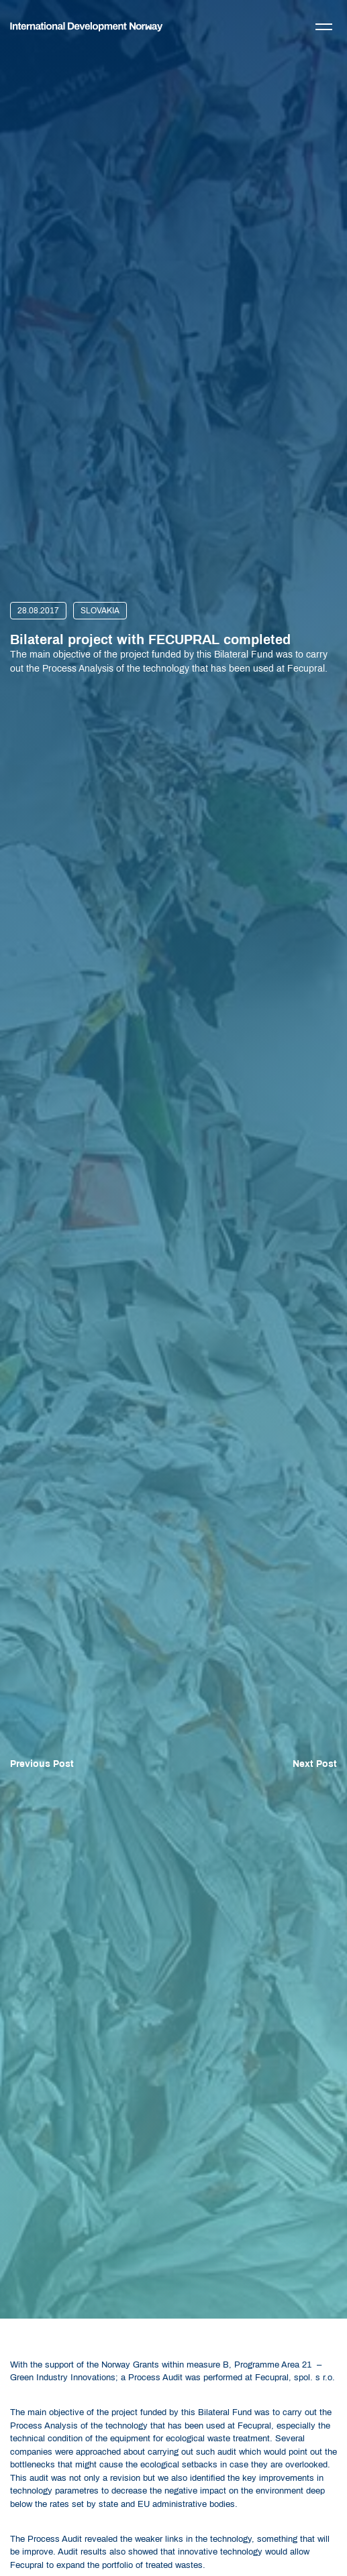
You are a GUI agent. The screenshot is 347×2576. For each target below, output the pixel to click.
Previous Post (42, 1764)
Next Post (315, 1764)
